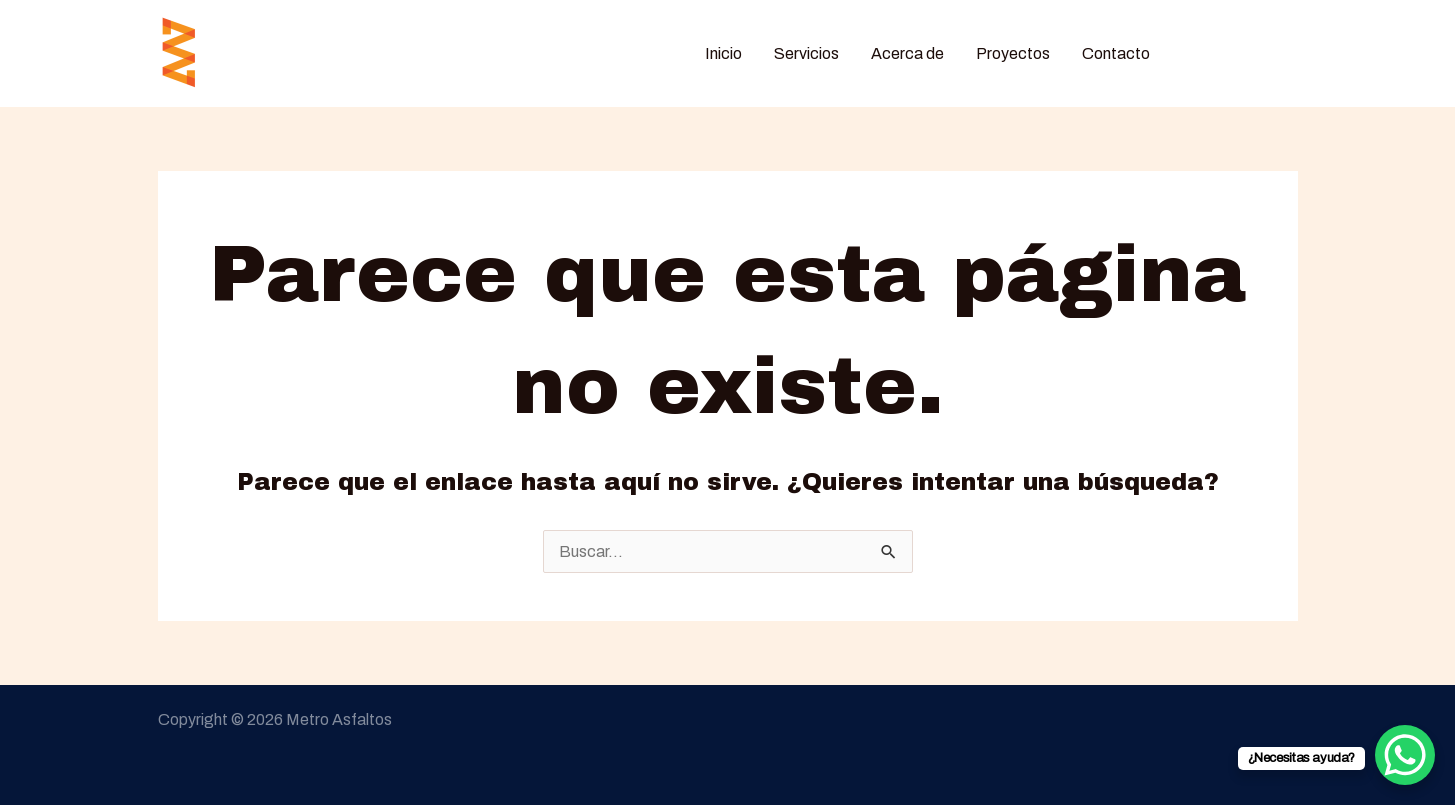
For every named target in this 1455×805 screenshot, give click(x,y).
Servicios (806, 53)
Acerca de (907, 53)
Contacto (1116, 53)
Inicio (723, 53)
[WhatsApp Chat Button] (1405, 755)
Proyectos (1013, 53)
